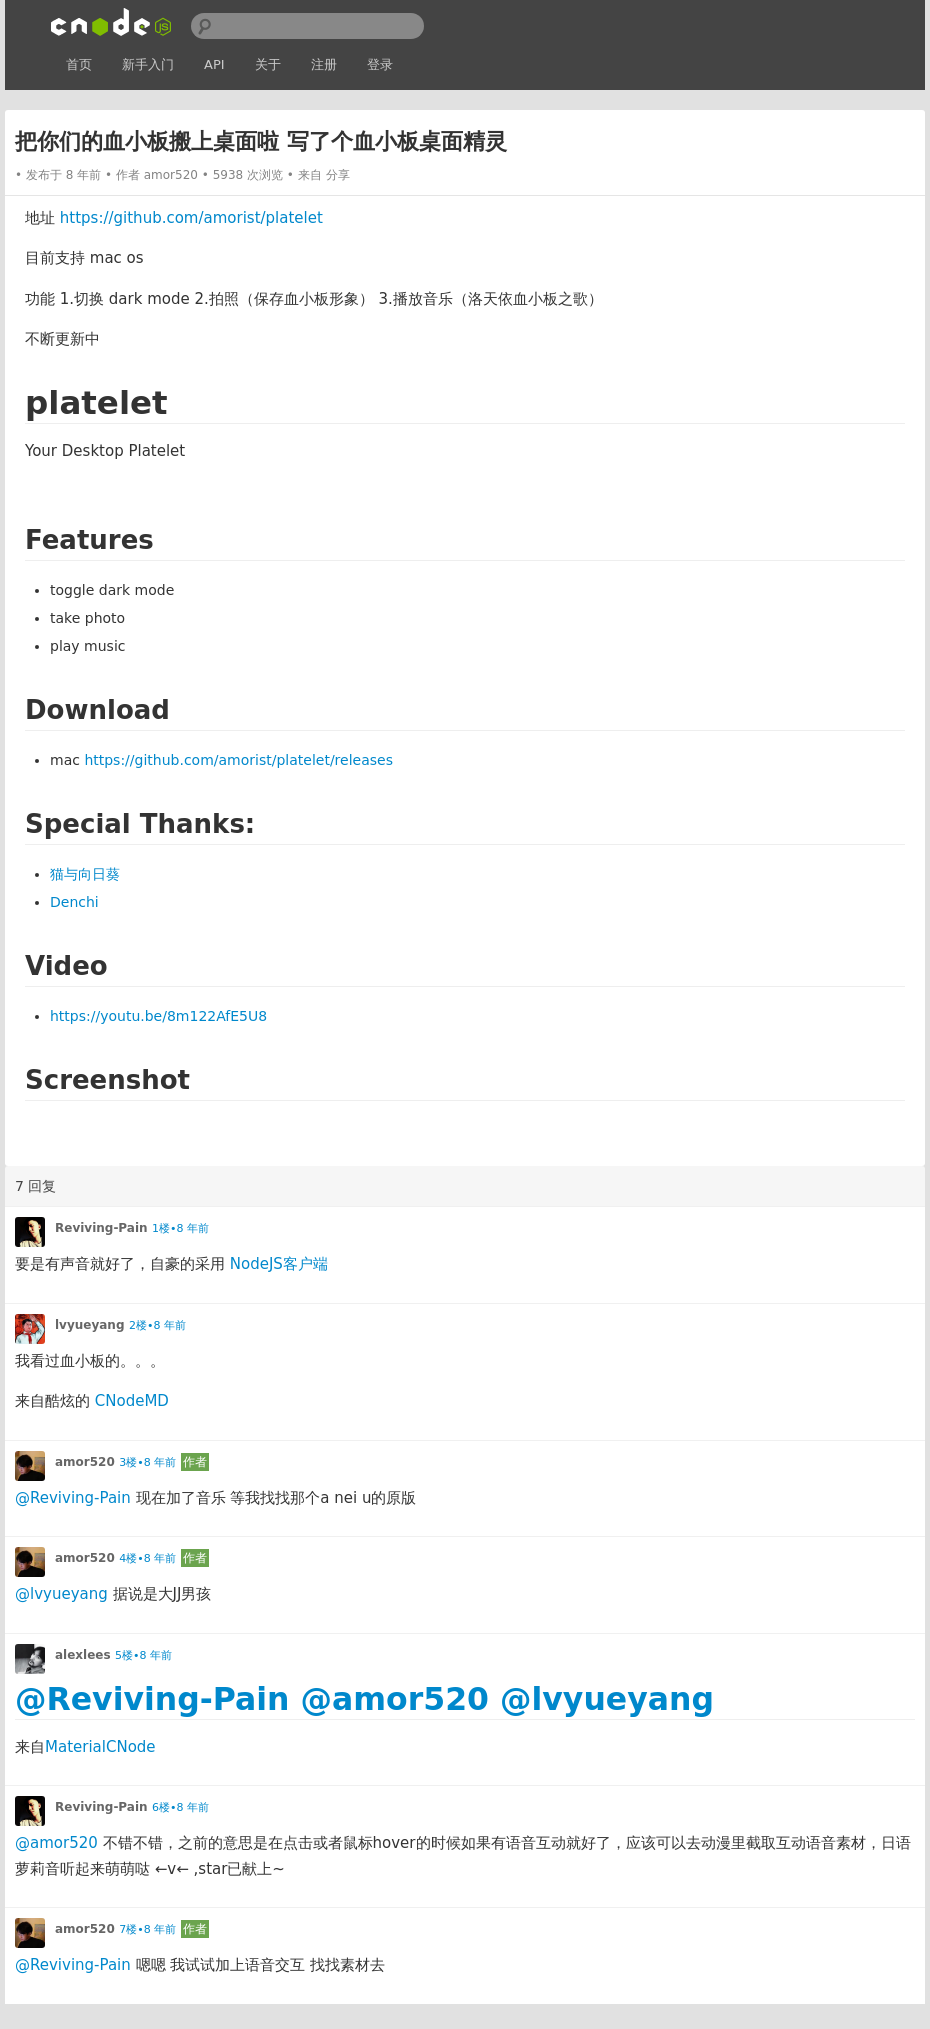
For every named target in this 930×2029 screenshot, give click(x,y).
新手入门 (148, 64)
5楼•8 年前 (143, 1655)
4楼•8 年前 (147, 1558)
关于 (268, 64)
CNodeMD (132, 1401)
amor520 (171, 175)
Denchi (74, 902)
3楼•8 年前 (147, 1462)
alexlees (83, 1655)
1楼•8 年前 (180, 1228)
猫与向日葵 (85, 874)
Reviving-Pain (101, 1228)
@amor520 (395, 1699)
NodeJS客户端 (279, 1264)
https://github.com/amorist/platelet (191, 218)
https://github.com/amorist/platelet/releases (238, 760)
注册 (324, 64)
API (214, 64)
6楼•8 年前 (180, 1807)
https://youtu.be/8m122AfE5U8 (158, 1016)
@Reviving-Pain (73, 1498)
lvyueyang (90, 1325)
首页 (79, 64)
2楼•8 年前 (157, 1325)
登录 (380, 64)
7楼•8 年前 (147, 1929)
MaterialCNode (100, 1747)
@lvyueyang (61, 1594)
